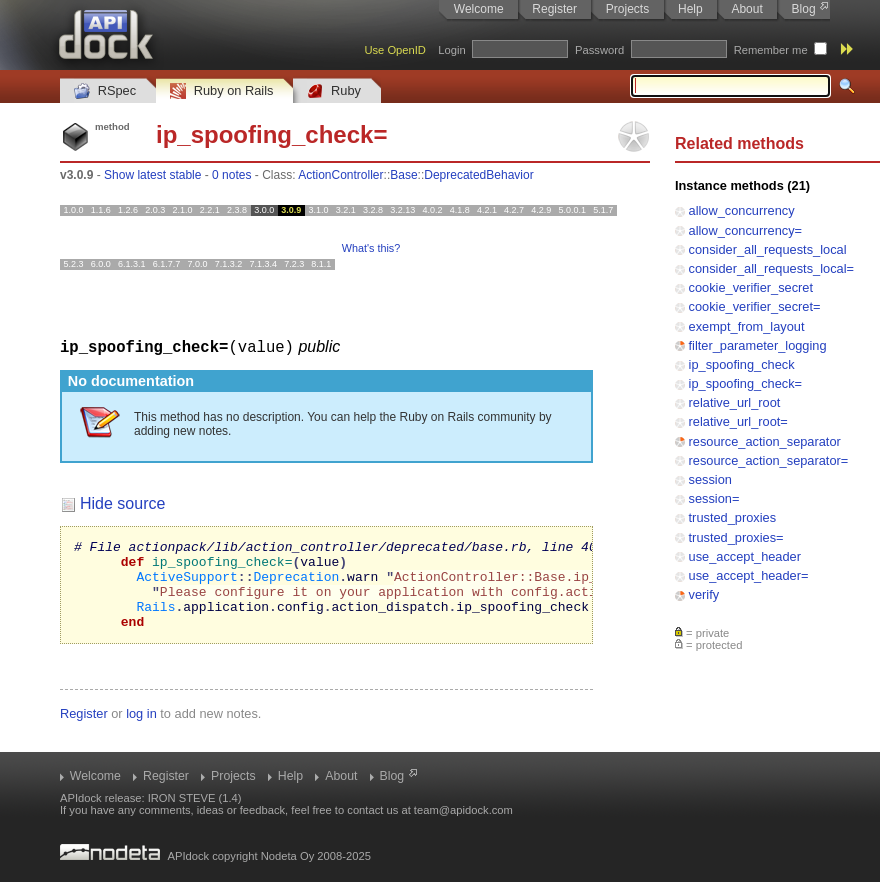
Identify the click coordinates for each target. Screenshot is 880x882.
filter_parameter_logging (758, 345)
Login (451, 50)
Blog (804, 9)
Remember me (771, 50)
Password (599, 50)
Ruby (334, 91)
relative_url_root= (738, 421)
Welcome (479, 9)
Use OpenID (395, 50)
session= (714, 498)
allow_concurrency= (745, 230)
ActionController (340, 175)
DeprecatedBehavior (478, 175)
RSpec (105, 91)
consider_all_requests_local (768, 249)
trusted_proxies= (736, 537)
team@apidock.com (463, 810)
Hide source (122, 502)
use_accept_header (745, 556)
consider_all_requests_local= (771, 268)
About (746, 9)
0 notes (231, 175)
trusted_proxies (733, 517)
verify (704, 594)
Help (690, 9)
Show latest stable (152, 175)
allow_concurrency (742, 210)
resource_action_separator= (769, 460)
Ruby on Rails (221, 91)
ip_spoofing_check (742, 364)
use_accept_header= (749, 575)
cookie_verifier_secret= (755, 306)
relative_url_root (735, 402)
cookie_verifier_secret (751, 287)
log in (141, 730)
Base (403, 175)
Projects (627, 9)
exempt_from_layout (747, 326)
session (710, 479)
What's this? (371, 248)
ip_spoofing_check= (745, 383)
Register (554, 9)
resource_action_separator (765, 441)
